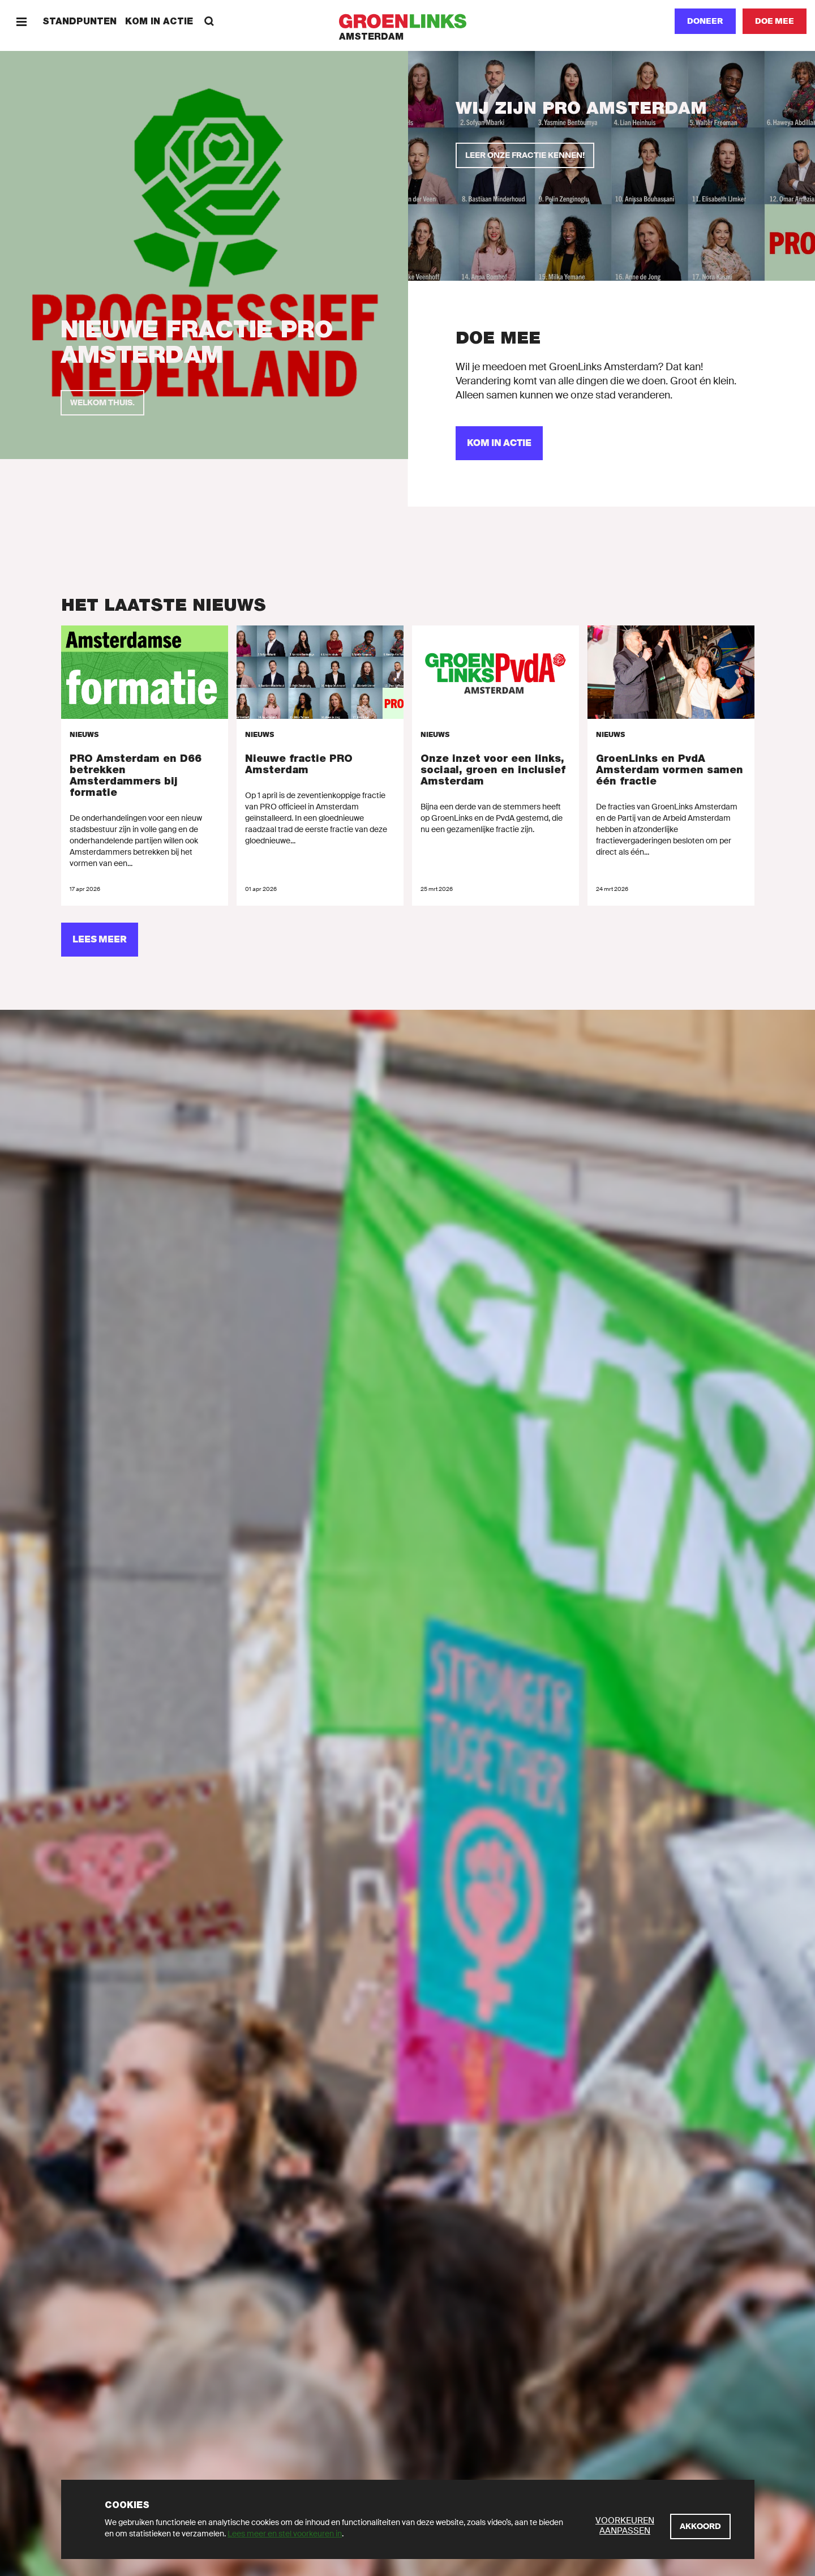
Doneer (705, 21)
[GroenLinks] (408, 21)
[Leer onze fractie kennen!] (525, 155)
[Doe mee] (775, 21)
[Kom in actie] (499, 443)
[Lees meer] (99, 940)
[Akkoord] (700, 2526)
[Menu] (21, 21)
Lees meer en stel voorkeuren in (285, 2533)
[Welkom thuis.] (102, 402)
